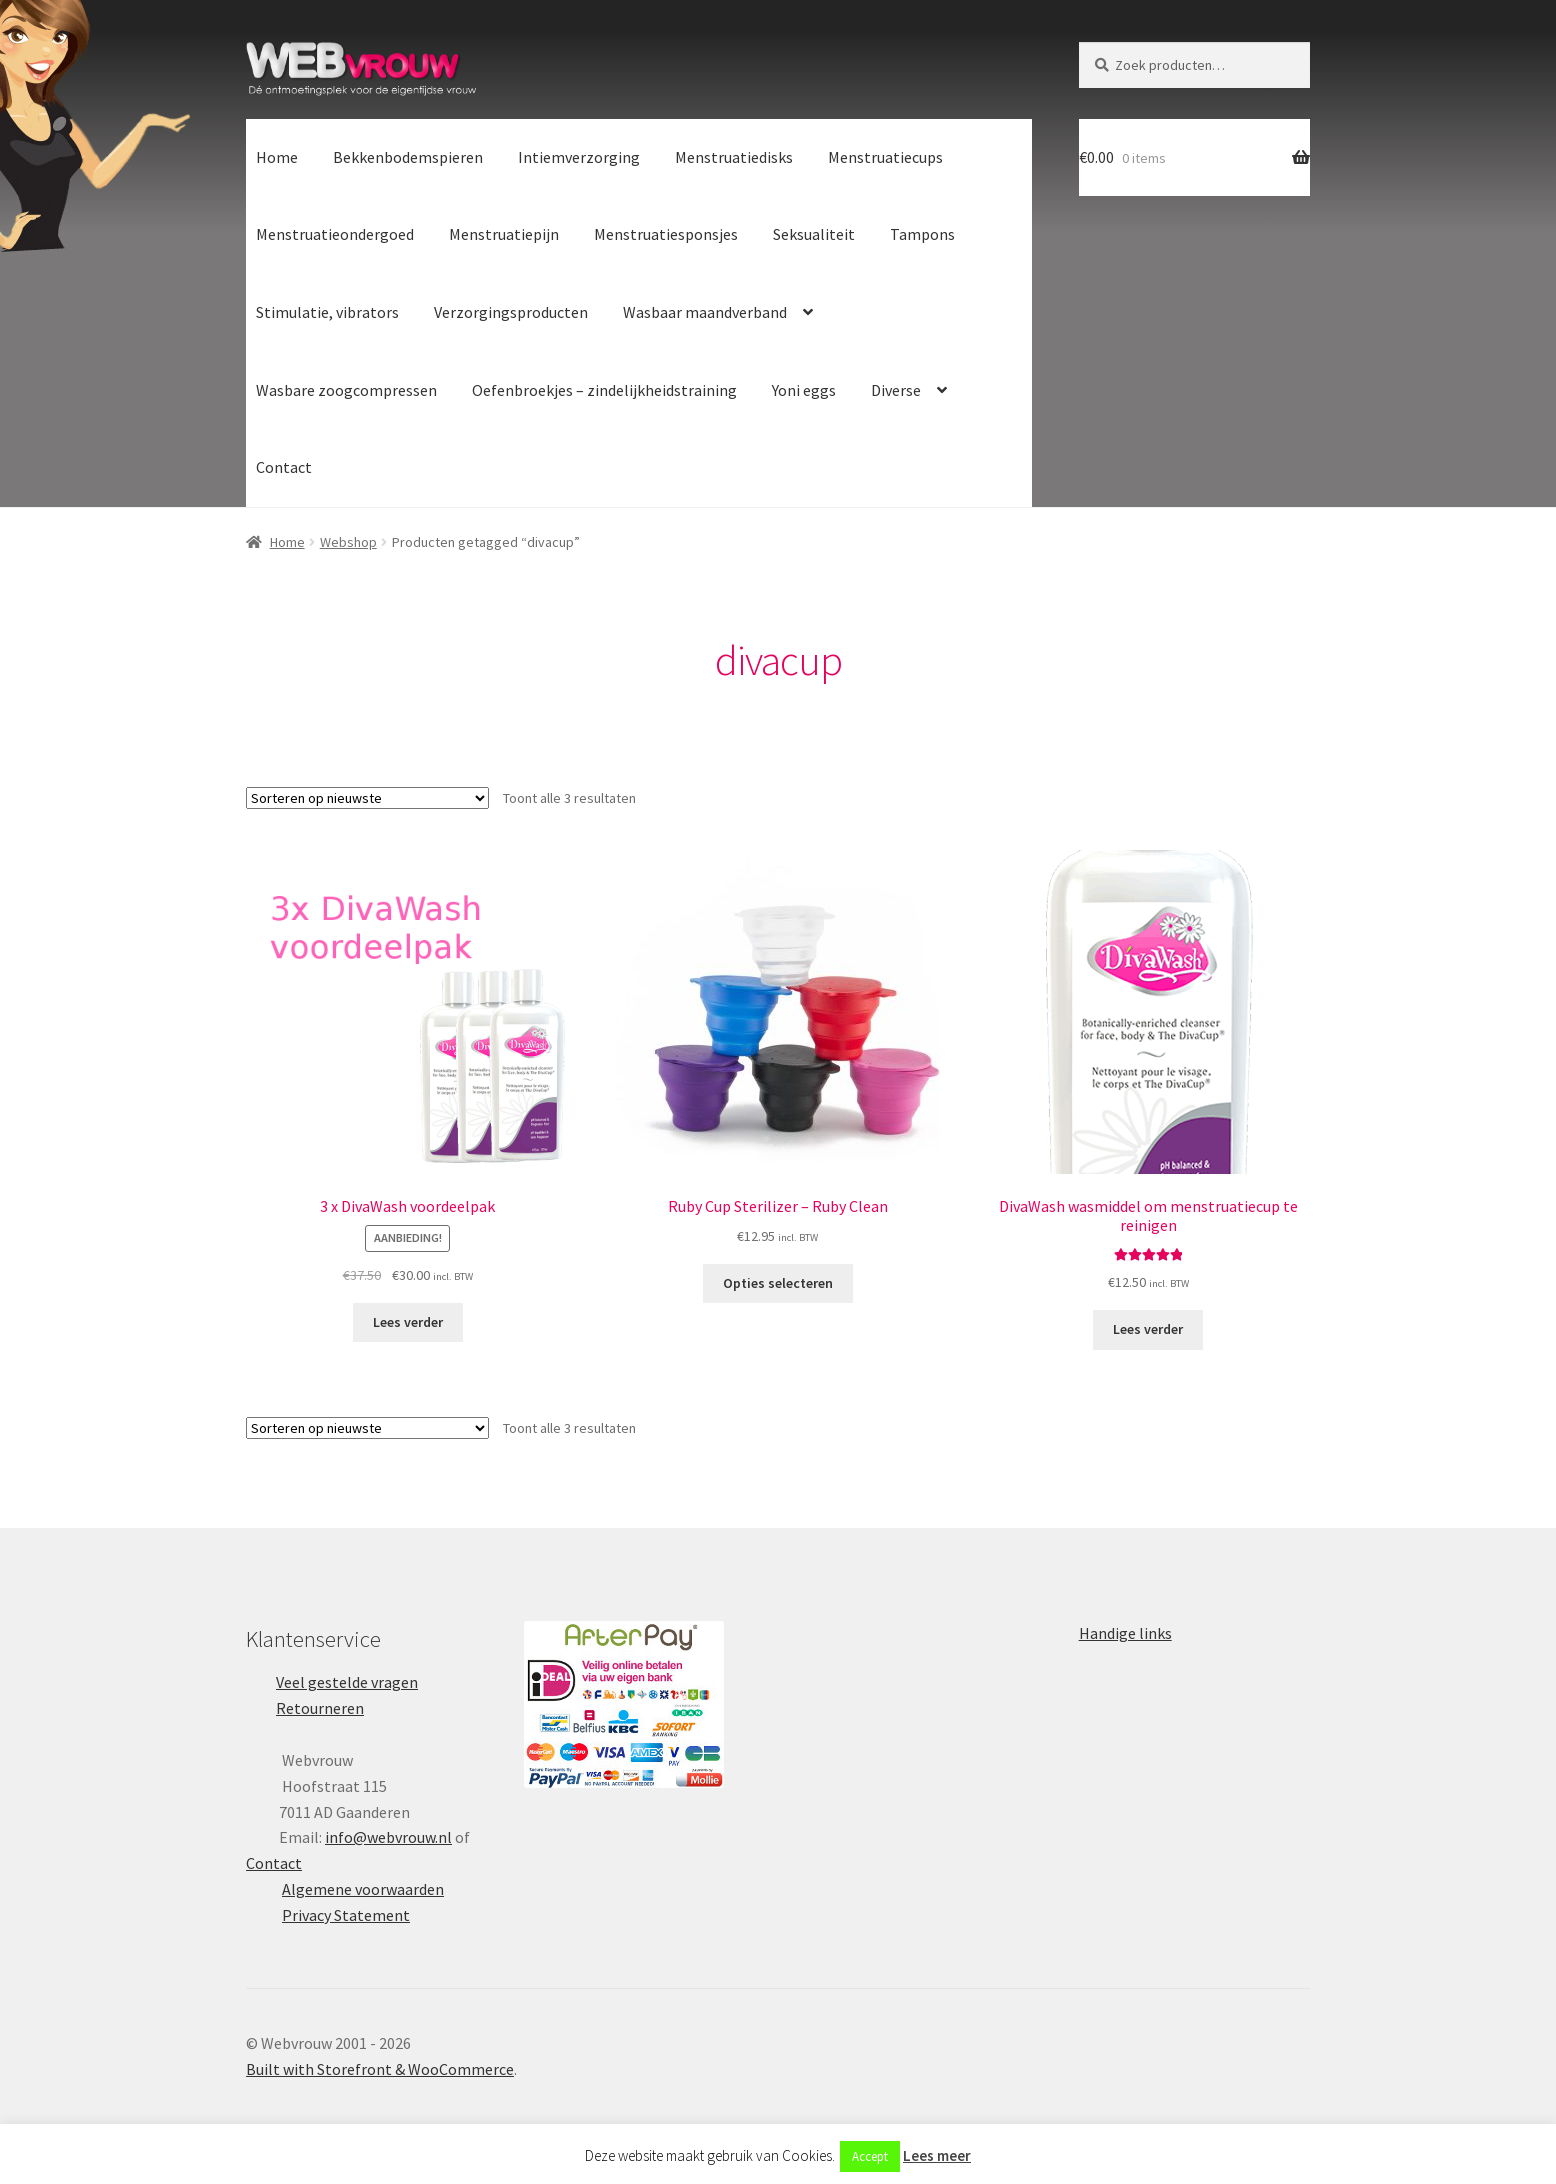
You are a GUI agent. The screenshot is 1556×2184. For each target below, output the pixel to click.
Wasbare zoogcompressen (346, 390)
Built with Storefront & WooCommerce (380, 2069)
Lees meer (937, 2155)
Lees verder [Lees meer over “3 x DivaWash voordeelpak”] (408, 1322)
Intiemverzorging (579, 157)
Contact (284, 467)
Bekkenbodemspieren (408, 157)
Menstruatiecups (885, 157)
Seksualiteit (814, 234)
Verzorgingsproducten (511, 312)
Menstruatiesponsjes (666, 234)
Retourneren (320, 1708)
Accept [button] (870, 2156)
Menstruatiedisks (734, 157)
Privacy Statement (346, 1915)
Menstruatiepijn (504, 234)
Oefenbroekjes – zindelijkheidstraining (604, 390)
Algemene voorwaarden (363, 1889)
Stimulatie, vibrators (327, 312)
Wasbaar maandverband (705, 312)
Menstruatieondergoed (335, 234)
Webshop (348, 542)
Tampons (922, 234)
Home (277, 157)
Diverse (896, 390)
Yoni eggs (804, 390)
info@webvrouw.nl (388, 1837)
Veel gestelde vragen (347, 1682)
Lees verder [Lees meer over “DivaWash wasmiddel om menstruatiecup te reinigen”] (1148, 1329)
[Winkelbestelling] (367, 798)
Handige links (1125, 1633)
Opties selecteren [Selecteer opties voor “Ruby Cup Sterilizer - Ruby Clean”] (778, 1283)
